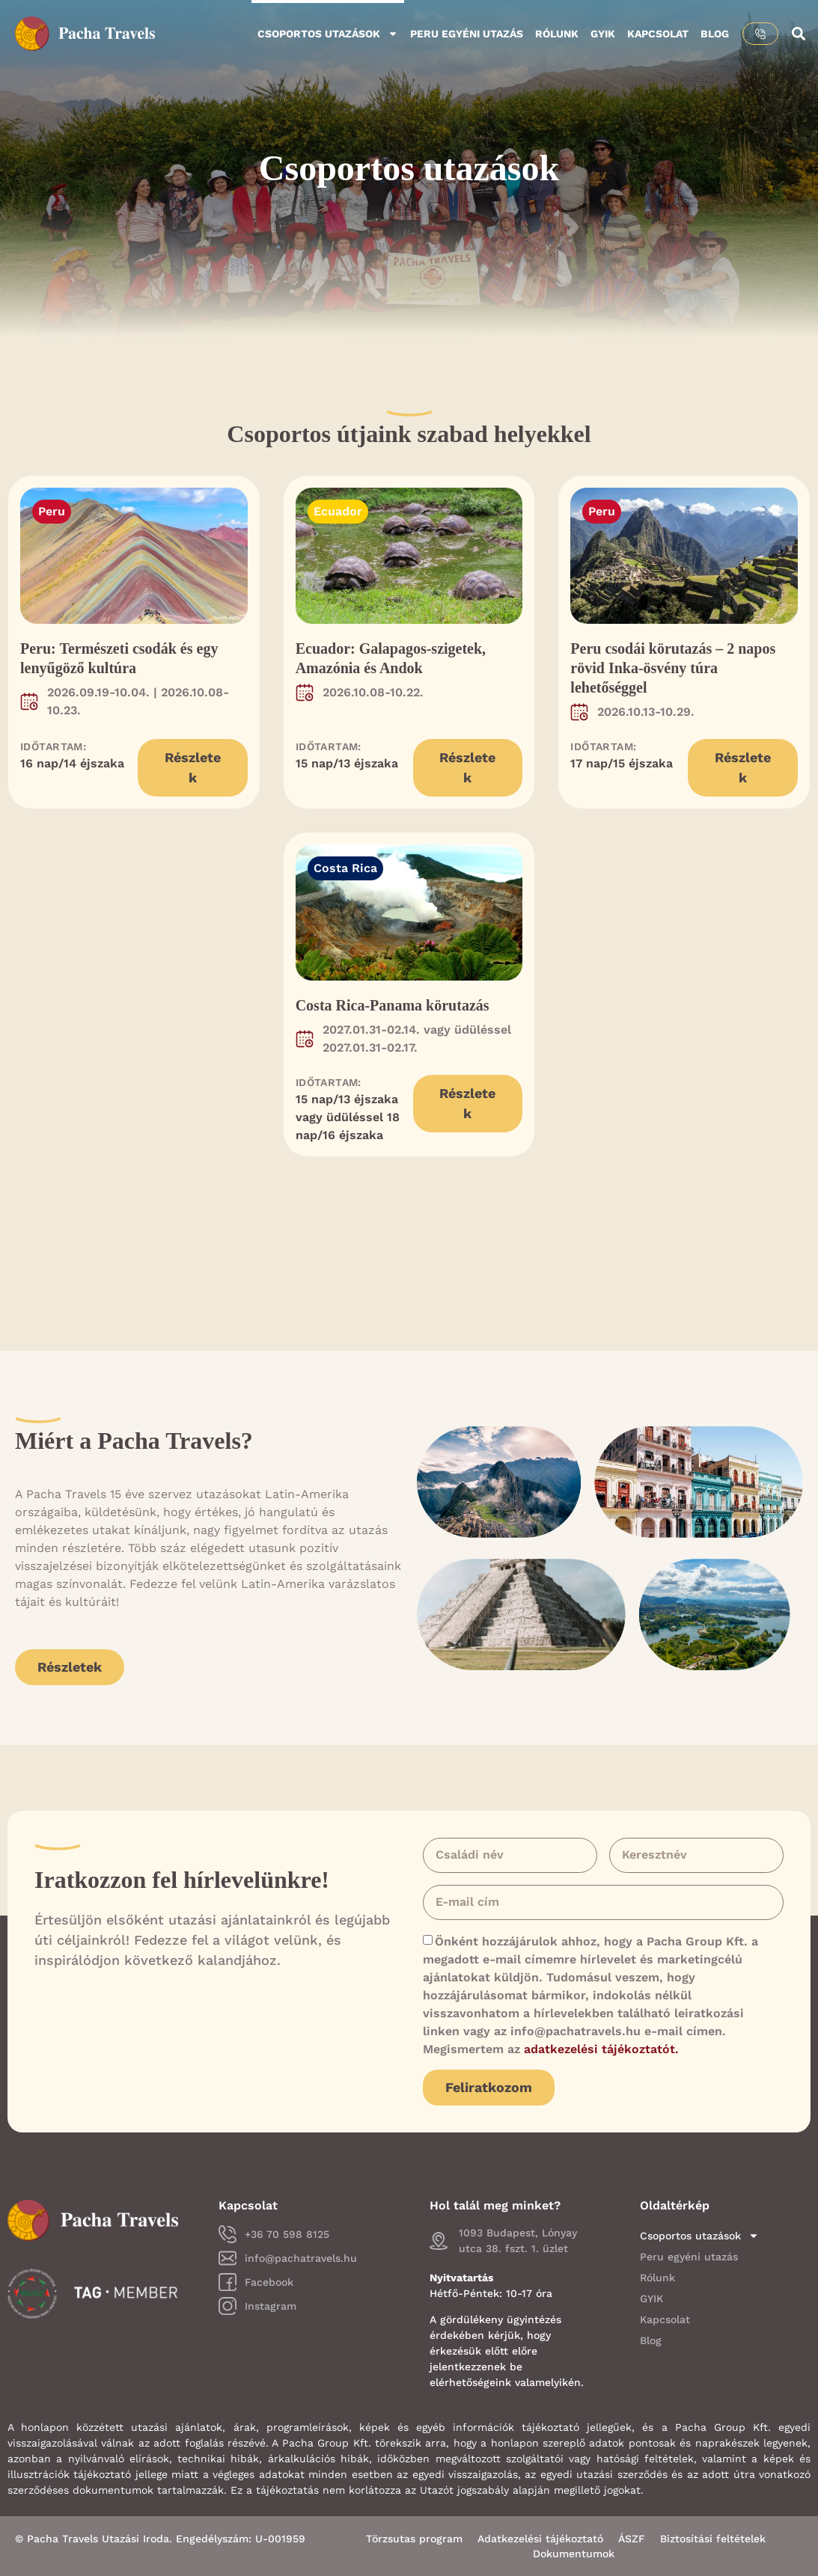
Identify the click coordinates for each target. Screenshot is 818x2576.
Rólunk (557, 34)
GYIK (602, 34)
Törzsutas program (414, 2539)
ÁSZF (631, 2539)
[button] (798, 34)
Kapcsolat (658, 34)
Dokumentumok (573, 2554)
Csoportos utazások (327, 33)
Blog (715, 34)
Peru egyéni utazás (466, 34)
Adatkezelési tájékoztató (540, 2539)
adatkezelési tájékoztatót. (601, 2049)
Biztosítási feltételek (713, 2539)
